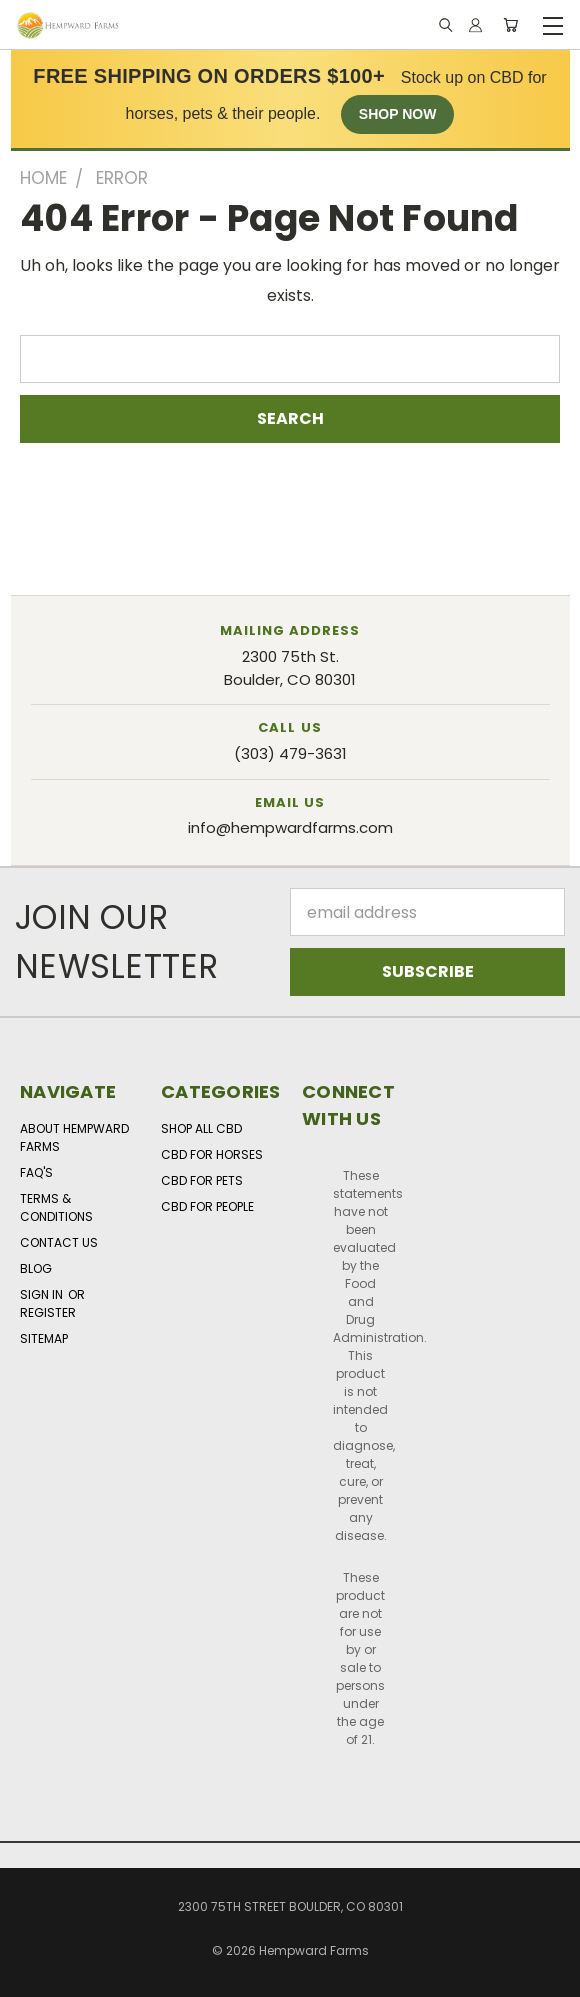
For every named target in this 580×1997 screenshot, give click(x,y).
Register (48, 1312)
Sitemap (44, 1338)
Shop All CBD (201, 1128)
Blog (36, 1268)
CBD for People (207, 1206)
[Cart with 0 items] (510, 25)
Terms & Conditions (56, 1207)
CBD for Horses (212, 1154)
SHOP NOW (398, 114)
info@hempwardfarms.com (290, 827)
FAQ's (36, 1172)
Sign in (43, 1294)
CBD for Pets (202, 1180)
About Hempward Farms (74, 1137)
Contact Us (59, 1242)
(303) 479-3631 (290, 753)
